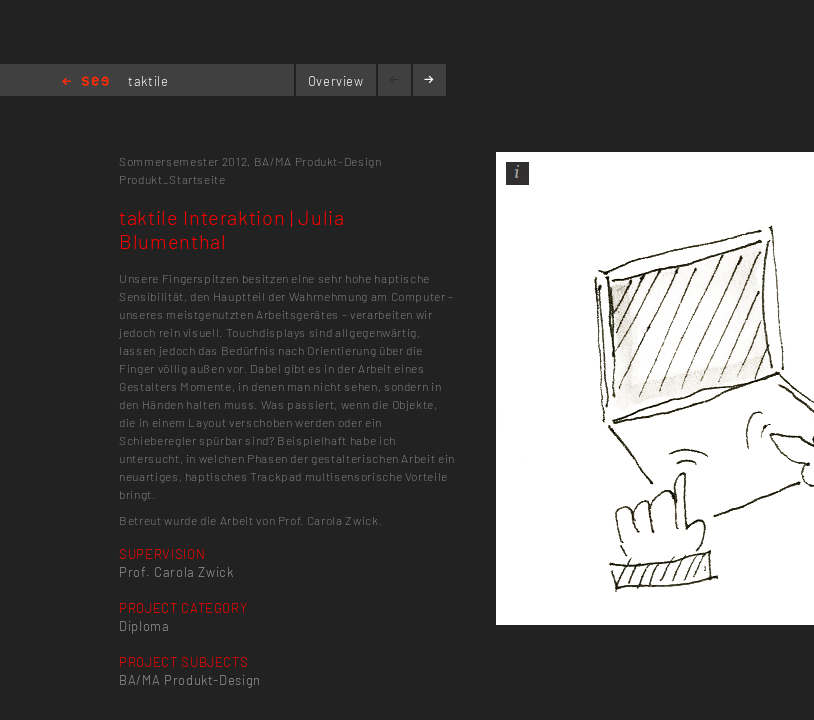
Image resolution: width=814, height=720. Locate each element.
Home (85, 82)
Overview (336, 81)
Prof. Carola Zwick (176, 572)
